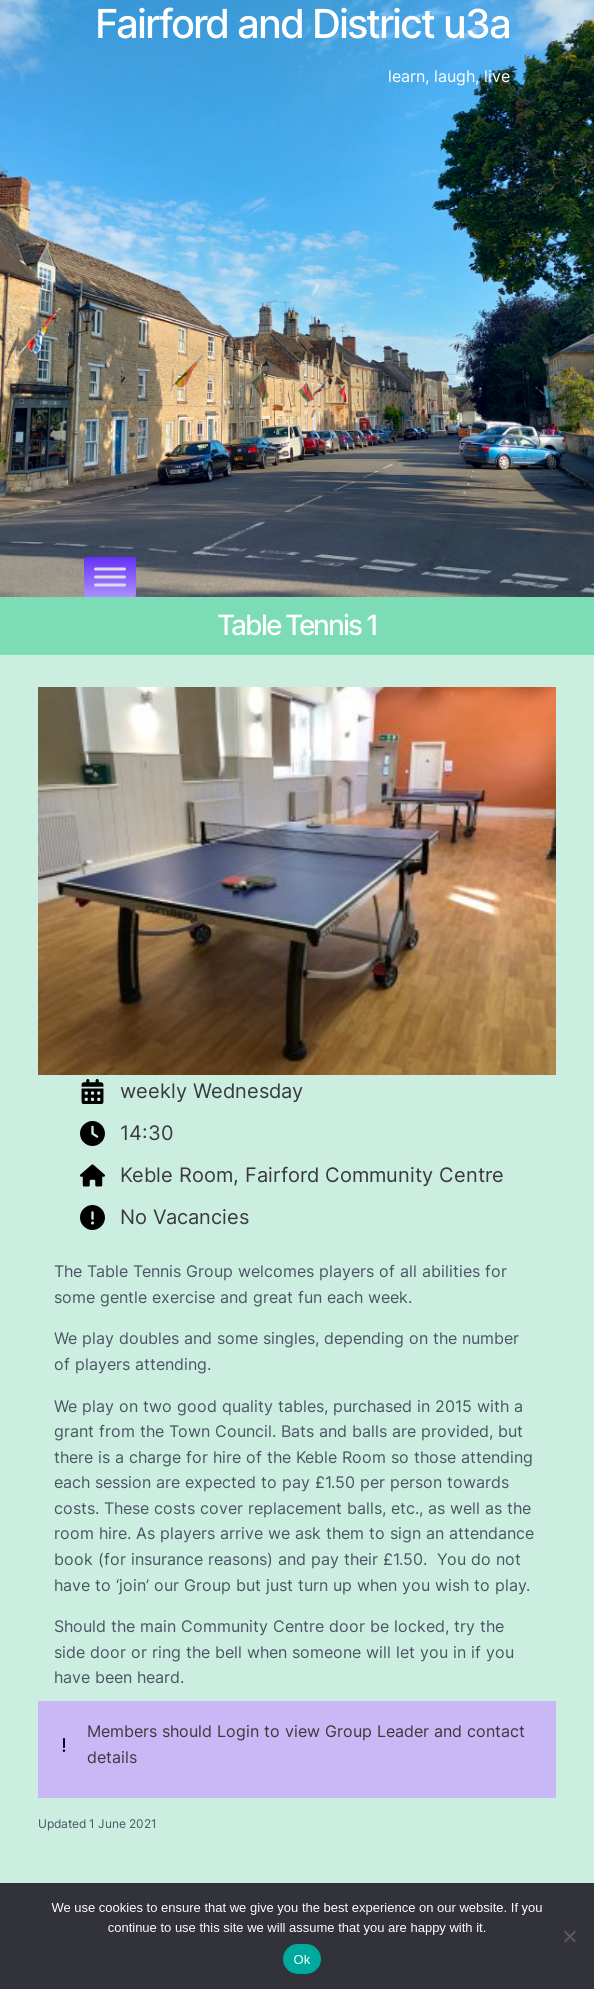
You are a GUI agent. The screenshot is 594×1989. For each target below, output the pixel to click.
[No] (569, 1936)
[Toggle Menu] (110, 576)
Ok (301, 1959)
